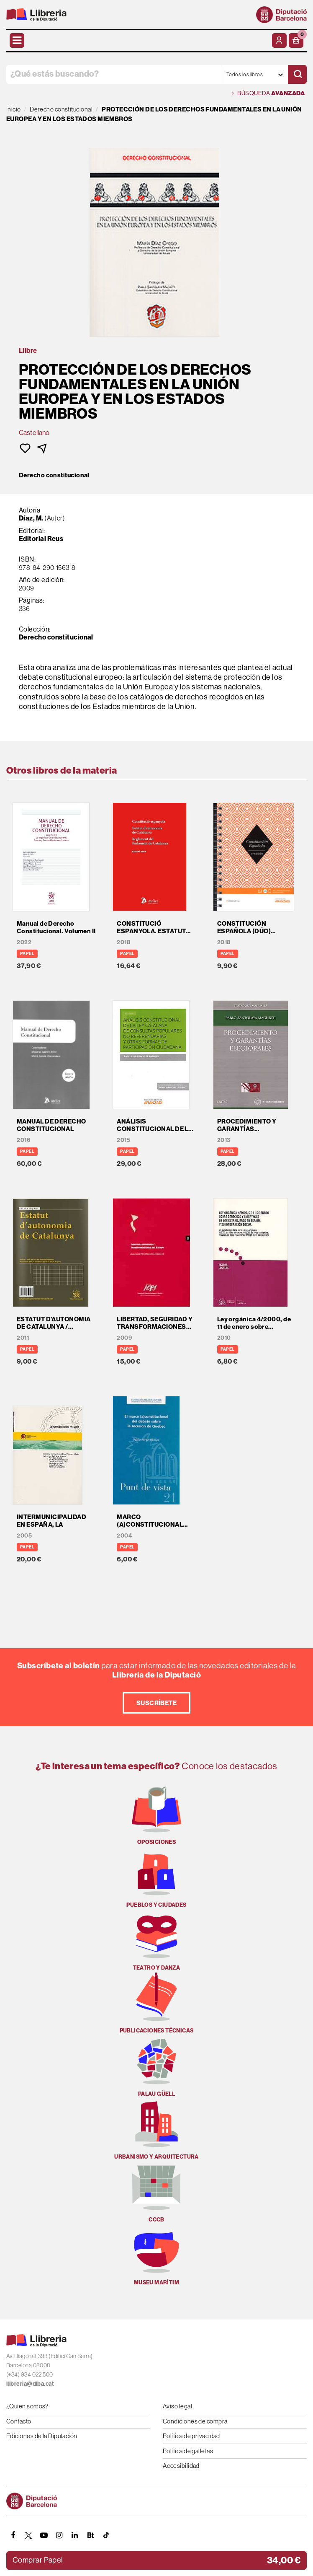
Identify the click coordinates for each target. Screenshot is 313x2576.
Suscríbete (156, 1703)
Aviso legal (177, 2406)
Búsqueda (268, 93)
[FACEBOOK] (13, 2535)
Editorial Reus (41, 538)
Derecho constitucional (54, 475)
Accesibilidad (181, 2466)
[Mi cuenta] (279, 40)
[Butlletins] (90, 2535)
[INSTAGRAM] (59, 2535)
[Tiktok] (106, 2535)
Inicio (13, 109)
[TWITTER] (28, 2535)
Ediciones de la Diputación (41, 2436)
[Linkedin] (75, 2535)
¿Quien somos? (27, 2406)
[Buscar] (297, 74)
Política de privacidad (191, 2436)
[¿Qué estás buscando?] (113, 74)
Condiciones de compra (195, 2421)
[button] (296, 40)
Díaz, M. (31, 518)
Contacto (18, 2421)
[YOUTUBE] (44, 2535)
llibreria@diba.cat (30, 2383)
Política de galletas (188, 2451)
